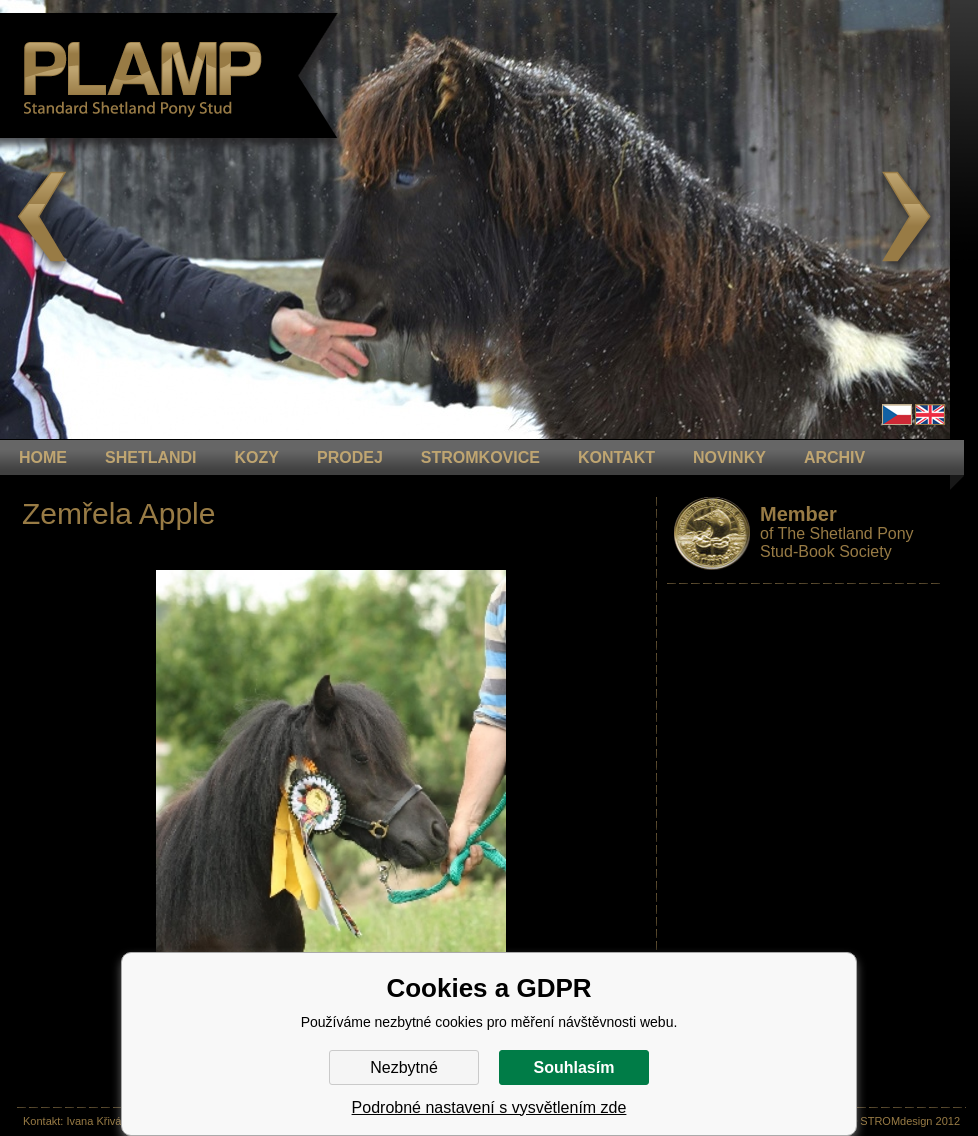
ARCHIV (834, 457)
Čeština (897, 414)
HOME (43, 457)
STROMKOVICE (480, 457)
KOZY (257, 457)
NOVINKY (729, 457)
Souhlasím (574, 1067)
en (930, 414)
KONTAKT (616, 457)
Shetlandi (151, 457)
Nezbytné (404, 1067)
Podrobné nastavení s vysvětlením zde (489, 1107)
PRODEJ (350, 457)
